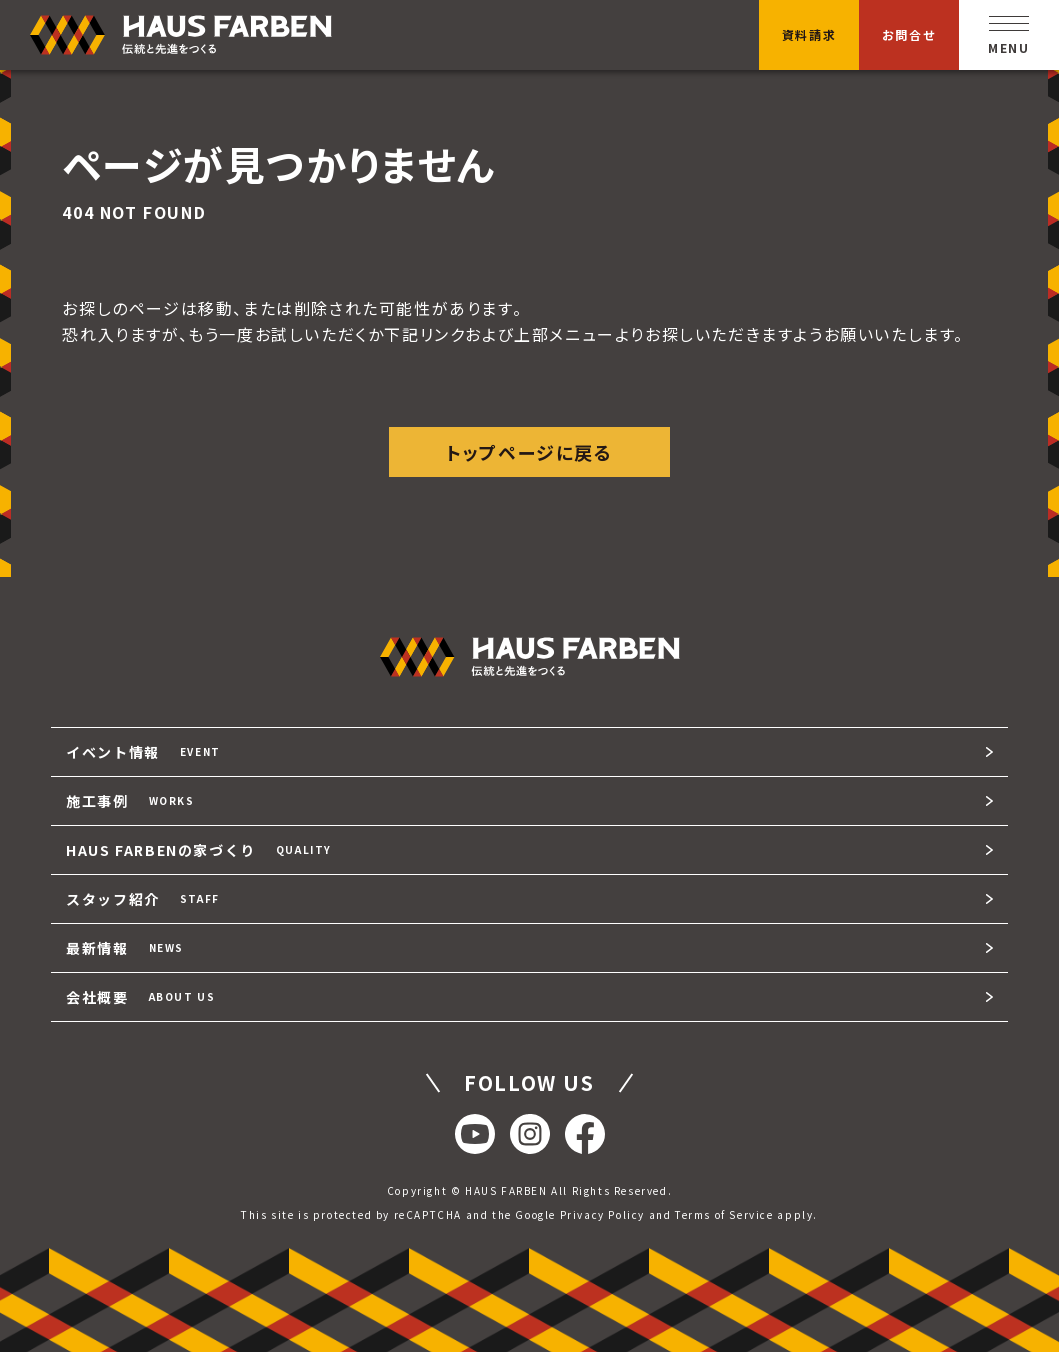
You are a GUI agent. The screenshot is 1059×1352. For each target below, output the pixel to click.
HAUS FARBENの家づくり (199, 850)
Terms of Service (724, 1214)
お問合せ (909, 34)
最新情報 (125, 948)
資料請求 (809, 34)
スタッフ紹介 (143, 899)
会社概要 (140, 997)
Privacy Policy (602, 1214)
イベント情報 (143, 752)
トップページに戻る (529, 452)
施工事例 (130, 801)
